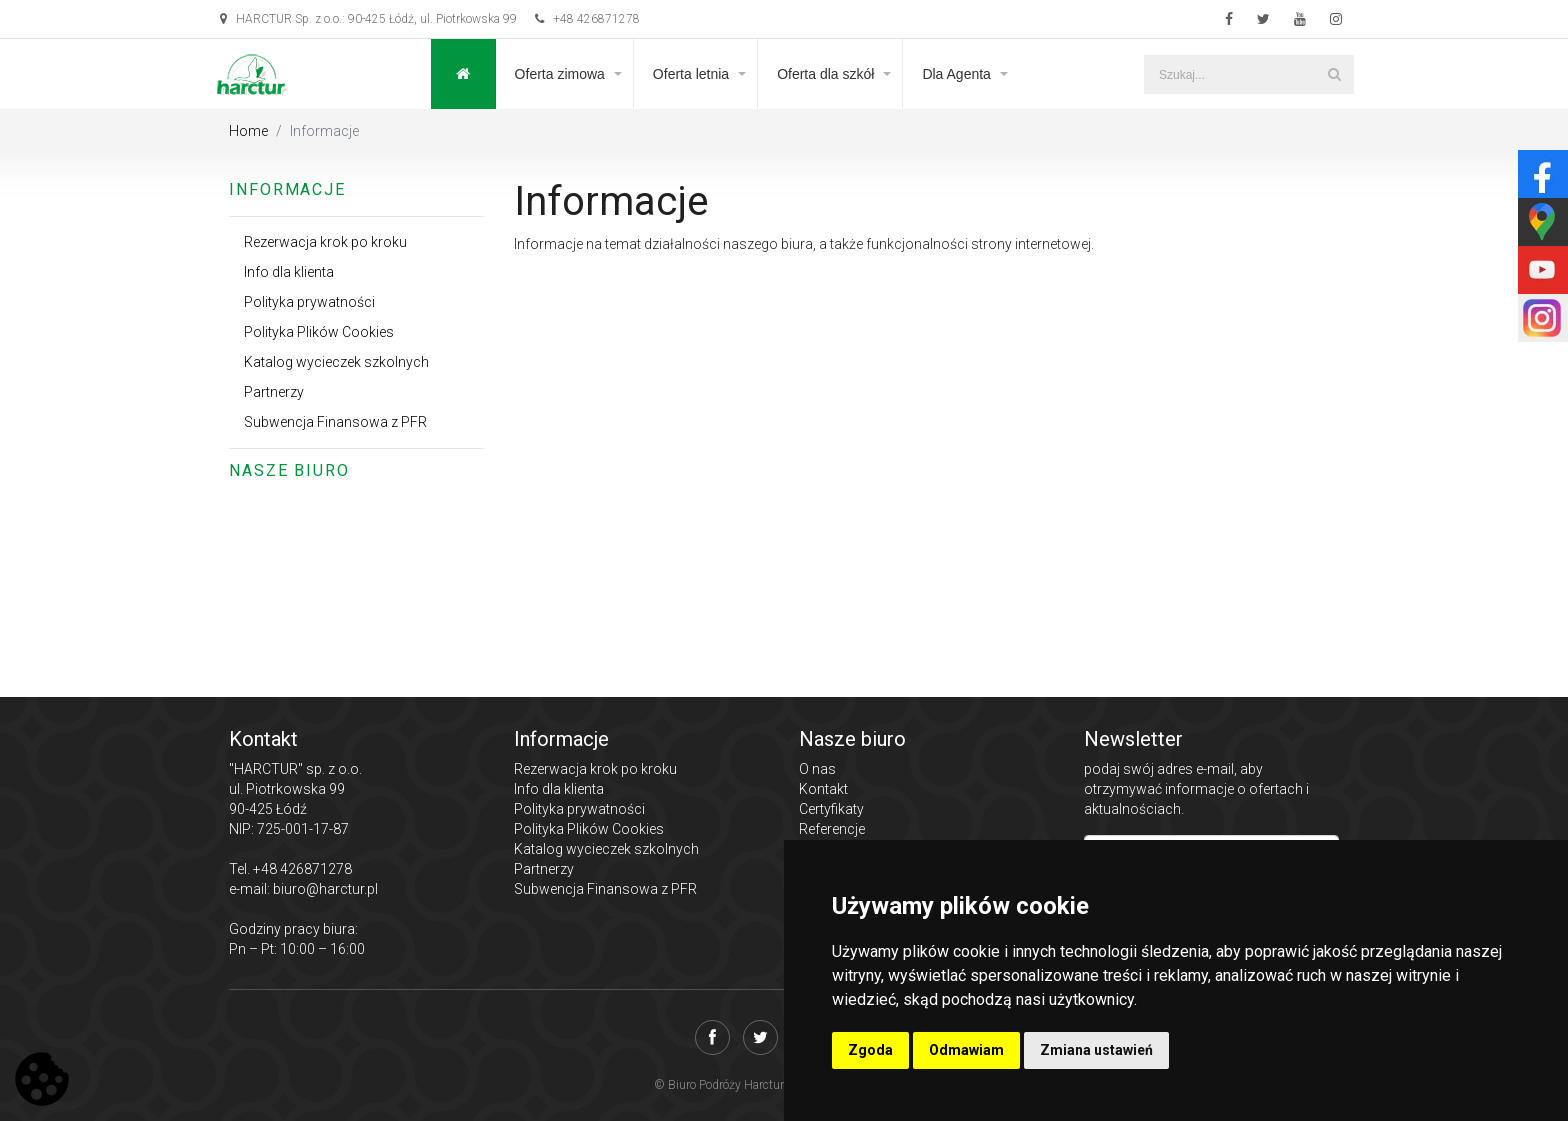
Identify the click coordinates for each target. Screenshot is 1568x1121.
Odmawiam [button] (966, 1050)
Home (248, 131)
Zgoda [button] (870, 1050)
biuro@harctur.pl (325, 889)
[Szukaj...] (1249, 74)
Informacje (287, 189)
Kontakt (823, 789)
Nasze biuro (289, 470)
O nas (817, 769)
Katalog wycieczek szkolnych (336, 362)
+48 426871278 (587, 19)
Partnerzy (274, 392)
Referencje (832, 829)
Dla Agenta (956, 74)
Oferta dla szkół (825, 74)
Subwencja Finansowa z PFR (335, 422)
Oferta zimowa (560, 74)
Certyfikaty (831, 809)
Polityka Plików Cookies (319, 332)
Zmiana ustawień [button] (1096, 1050)
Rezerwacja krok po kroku (325, 242)
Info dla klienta (289, 272)
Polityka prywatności (309, 302)
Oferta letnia (691, 74)
